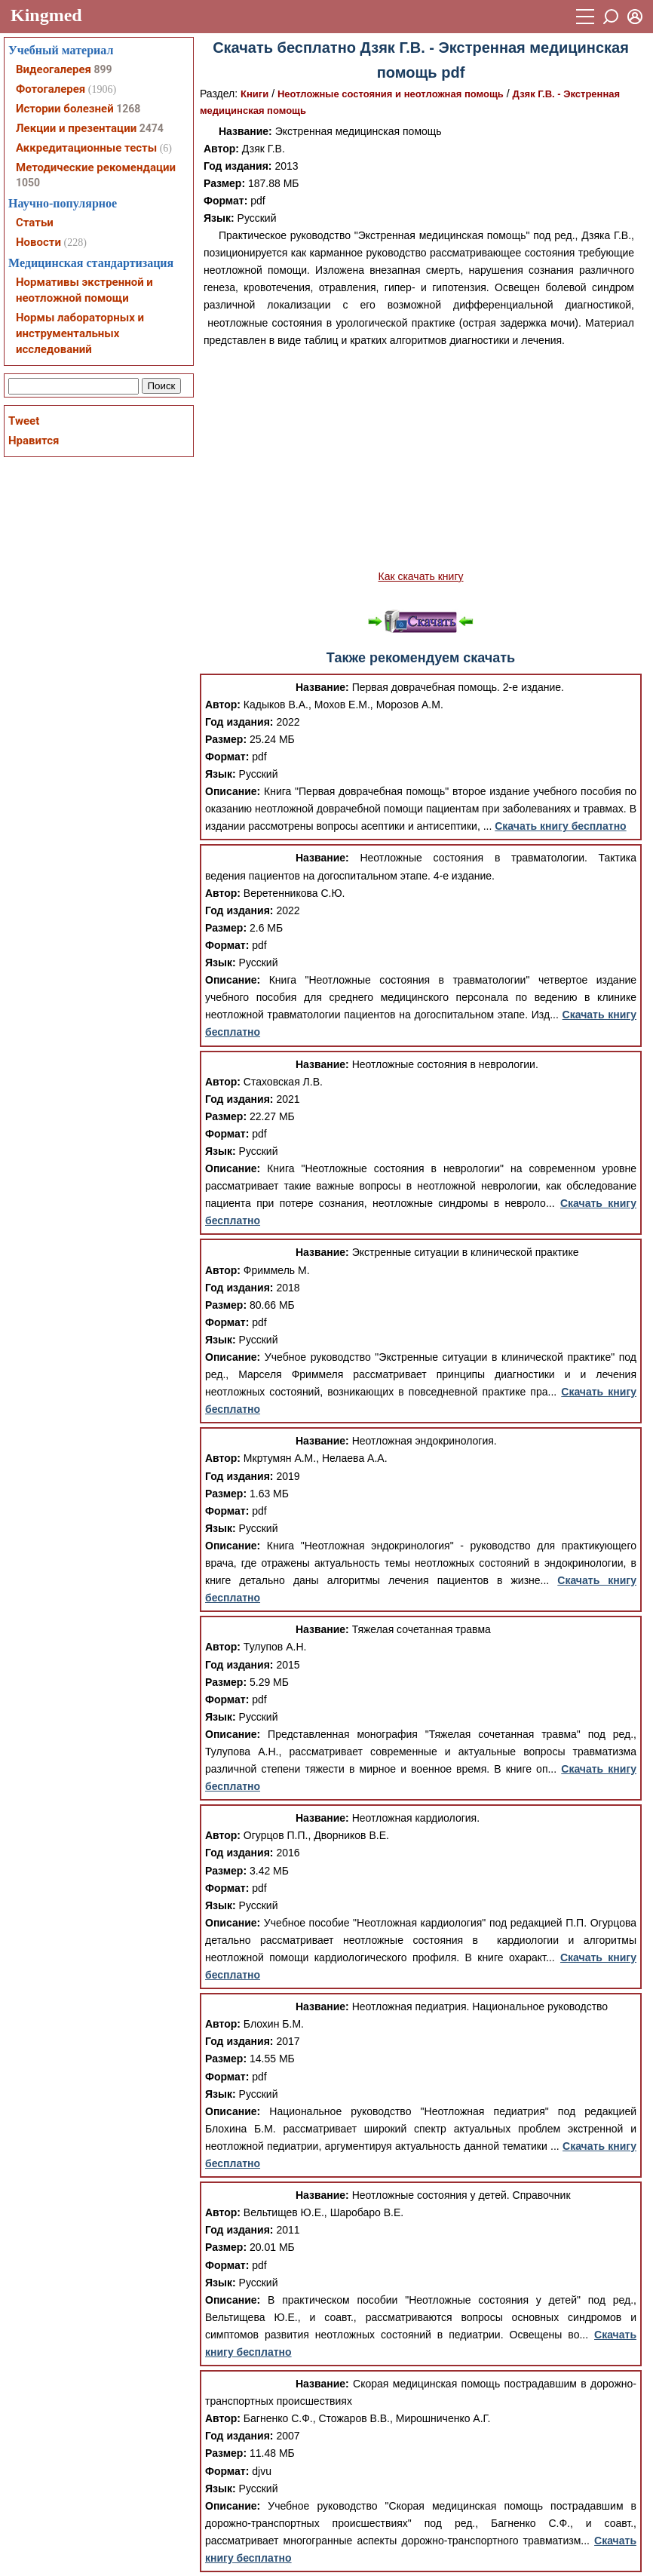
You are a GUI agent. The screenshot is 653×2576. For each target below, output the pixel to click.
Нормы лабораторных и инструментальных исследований (80, 333)
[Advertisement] (420, 458)
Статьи (35, 222)
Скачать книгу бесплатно (560, 826)
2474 (151, 128)
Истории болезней (65, 108)
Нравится (33, 440)
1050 (28, 183)
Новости (38, 242)
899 (103, 69)
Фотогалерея (50, 89)
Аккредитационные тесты (86, 148)
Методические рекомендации (96, 167)
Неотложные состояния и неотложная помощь (390, 94)
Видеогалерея (53, 69)
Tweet (23, 421)
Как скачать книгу (420, 576)
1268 (128, 109)
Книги (254, 94)
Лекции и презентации (76, 128)
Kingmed (46, 15)
